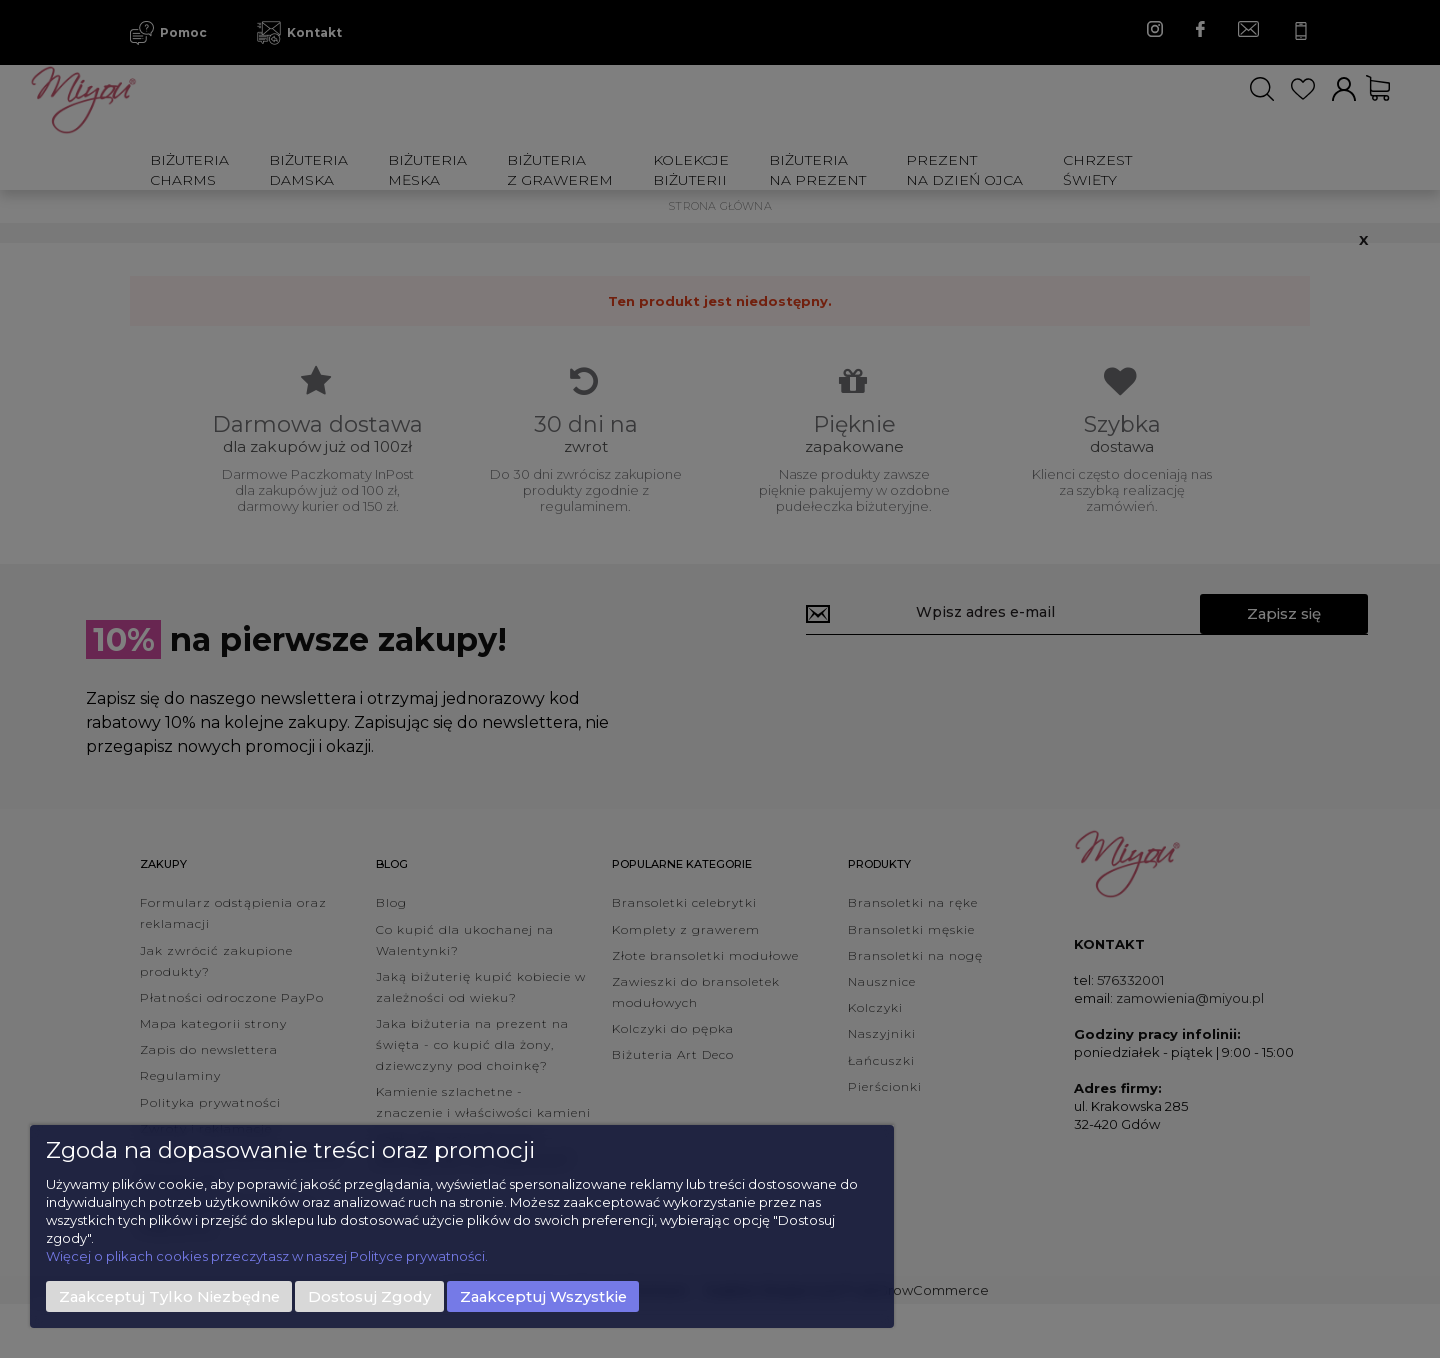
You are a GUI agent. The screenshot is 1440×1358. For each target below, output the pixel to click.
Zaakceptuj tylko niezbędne (169, 1297)
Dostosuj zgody (369, 1297)
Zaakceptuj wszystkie (543, 1297)
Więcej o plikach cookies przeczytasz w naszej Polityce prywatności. (267, 1256)
